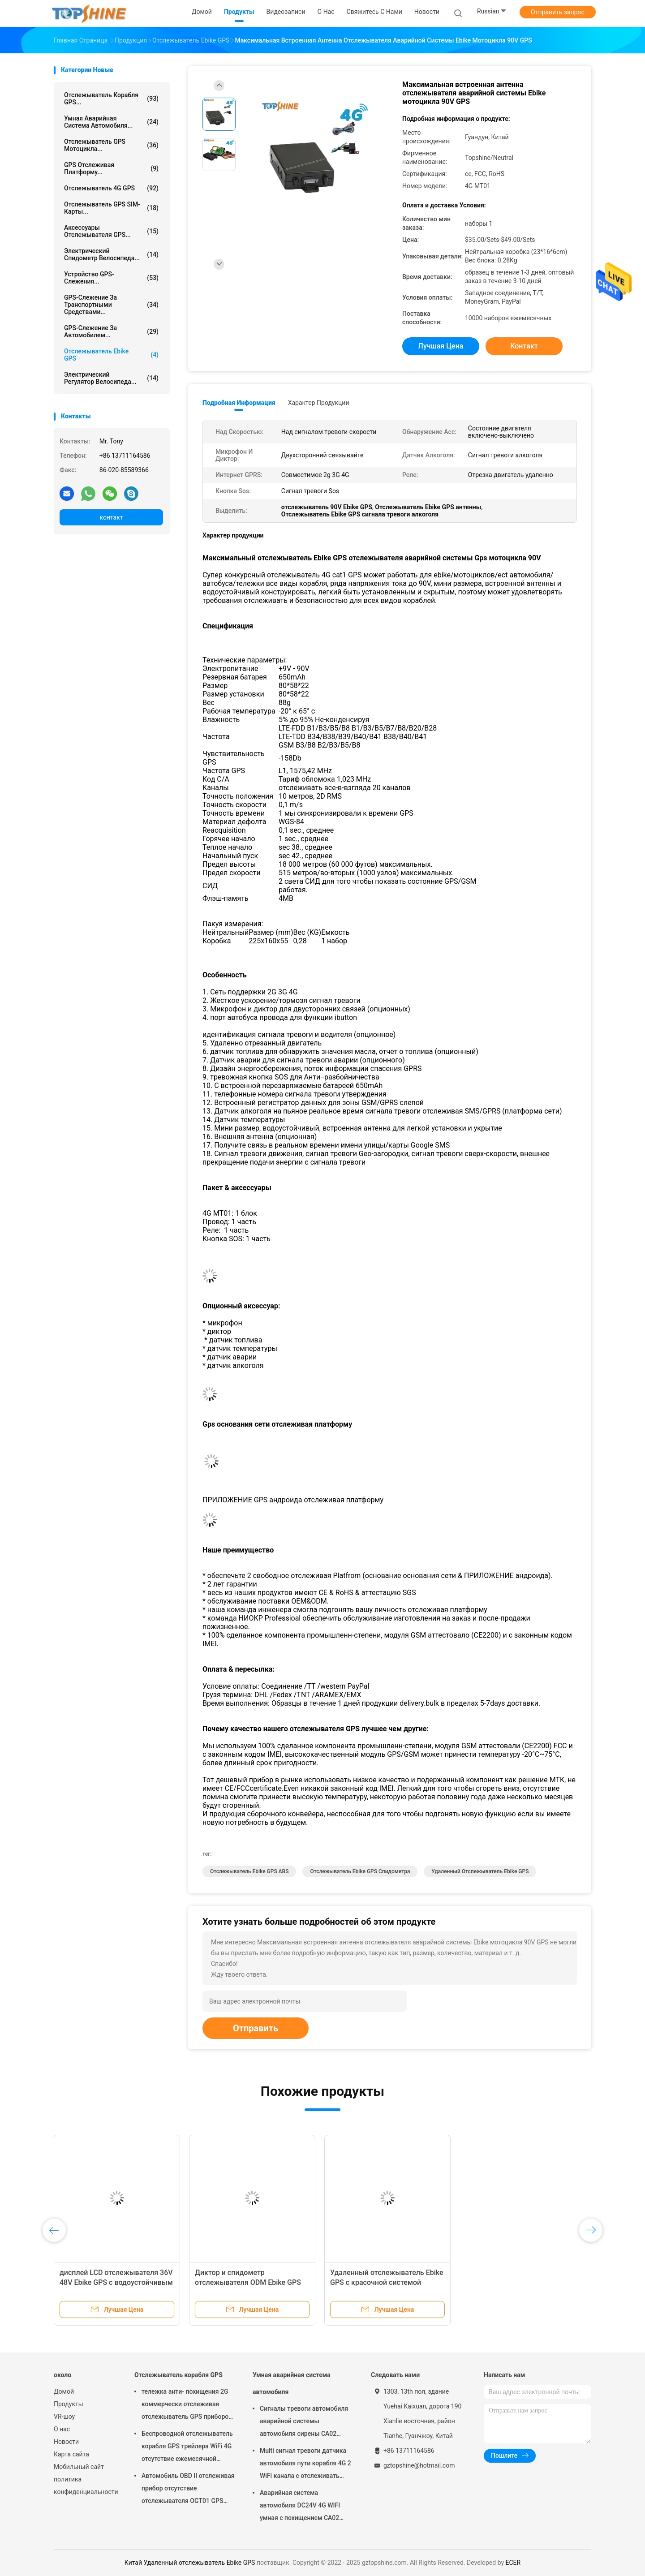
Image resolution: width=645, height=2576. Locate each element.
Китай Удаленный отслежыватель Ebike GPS (190, 2562)
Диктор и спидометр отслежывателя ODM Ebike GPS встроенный (248, 2282)
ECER (513, 2562)
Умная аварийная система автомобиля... (111, 122)
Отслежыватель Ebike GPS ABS (249, 1871)
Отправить (255, 2028)
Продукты (68, 2404)
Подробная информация (238, 402)
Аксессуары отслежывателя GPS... (111, 231)
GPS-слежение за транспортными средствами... (111, 304)
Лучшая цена (441, 346)
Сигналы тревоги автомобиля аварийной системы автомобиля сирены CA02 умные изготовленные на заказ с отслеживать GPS (304, 2422)
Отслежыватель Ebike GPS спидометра (360, 1871)
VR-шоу (64, 2416)
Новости (66, 2441)
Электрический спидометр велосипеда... (111, 254)
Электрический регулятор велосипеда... (111, 378)
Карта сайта (71, 2454)
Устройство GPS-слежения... (111, 278)
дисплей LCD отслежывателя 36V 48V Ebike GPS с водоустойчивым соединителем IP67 (116, 2282)
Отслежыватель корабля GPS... (111, 98)
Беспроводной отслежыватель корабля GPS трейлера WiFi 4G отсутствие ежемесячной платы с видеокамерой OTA (187, 2447)
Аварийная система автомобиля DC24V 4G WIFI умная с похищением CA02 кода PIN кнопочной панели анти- (301, 2506)
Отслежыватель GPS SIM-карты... (111, 208)
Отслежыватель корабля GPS (178, 2374)
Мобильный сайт (79, 2466)
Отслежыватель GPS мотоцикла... (111, 145)
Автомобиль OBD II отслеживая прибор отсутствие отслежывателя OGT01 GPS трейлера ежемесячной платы (188, 2489)
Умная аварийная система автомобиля (292, 2383)
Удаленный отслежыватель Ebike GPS (480, 1871)
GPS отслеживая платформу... (111, 168)
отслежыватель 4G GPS (111, 188)
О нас (62, 2429)
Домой (64, 2391)
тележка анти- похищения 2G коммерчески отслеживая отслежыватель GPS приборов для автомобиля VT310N (187, 2405)
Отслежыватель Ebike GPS (111, 355)
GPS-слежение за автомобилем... (111, 331)
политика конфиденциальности (85, 2485)
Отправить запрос (558, 12)
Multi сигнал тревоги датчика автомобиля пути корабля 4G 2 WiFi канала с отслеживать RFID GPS (305, 2464)
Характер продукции (318, 402)
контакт (111, 517)
